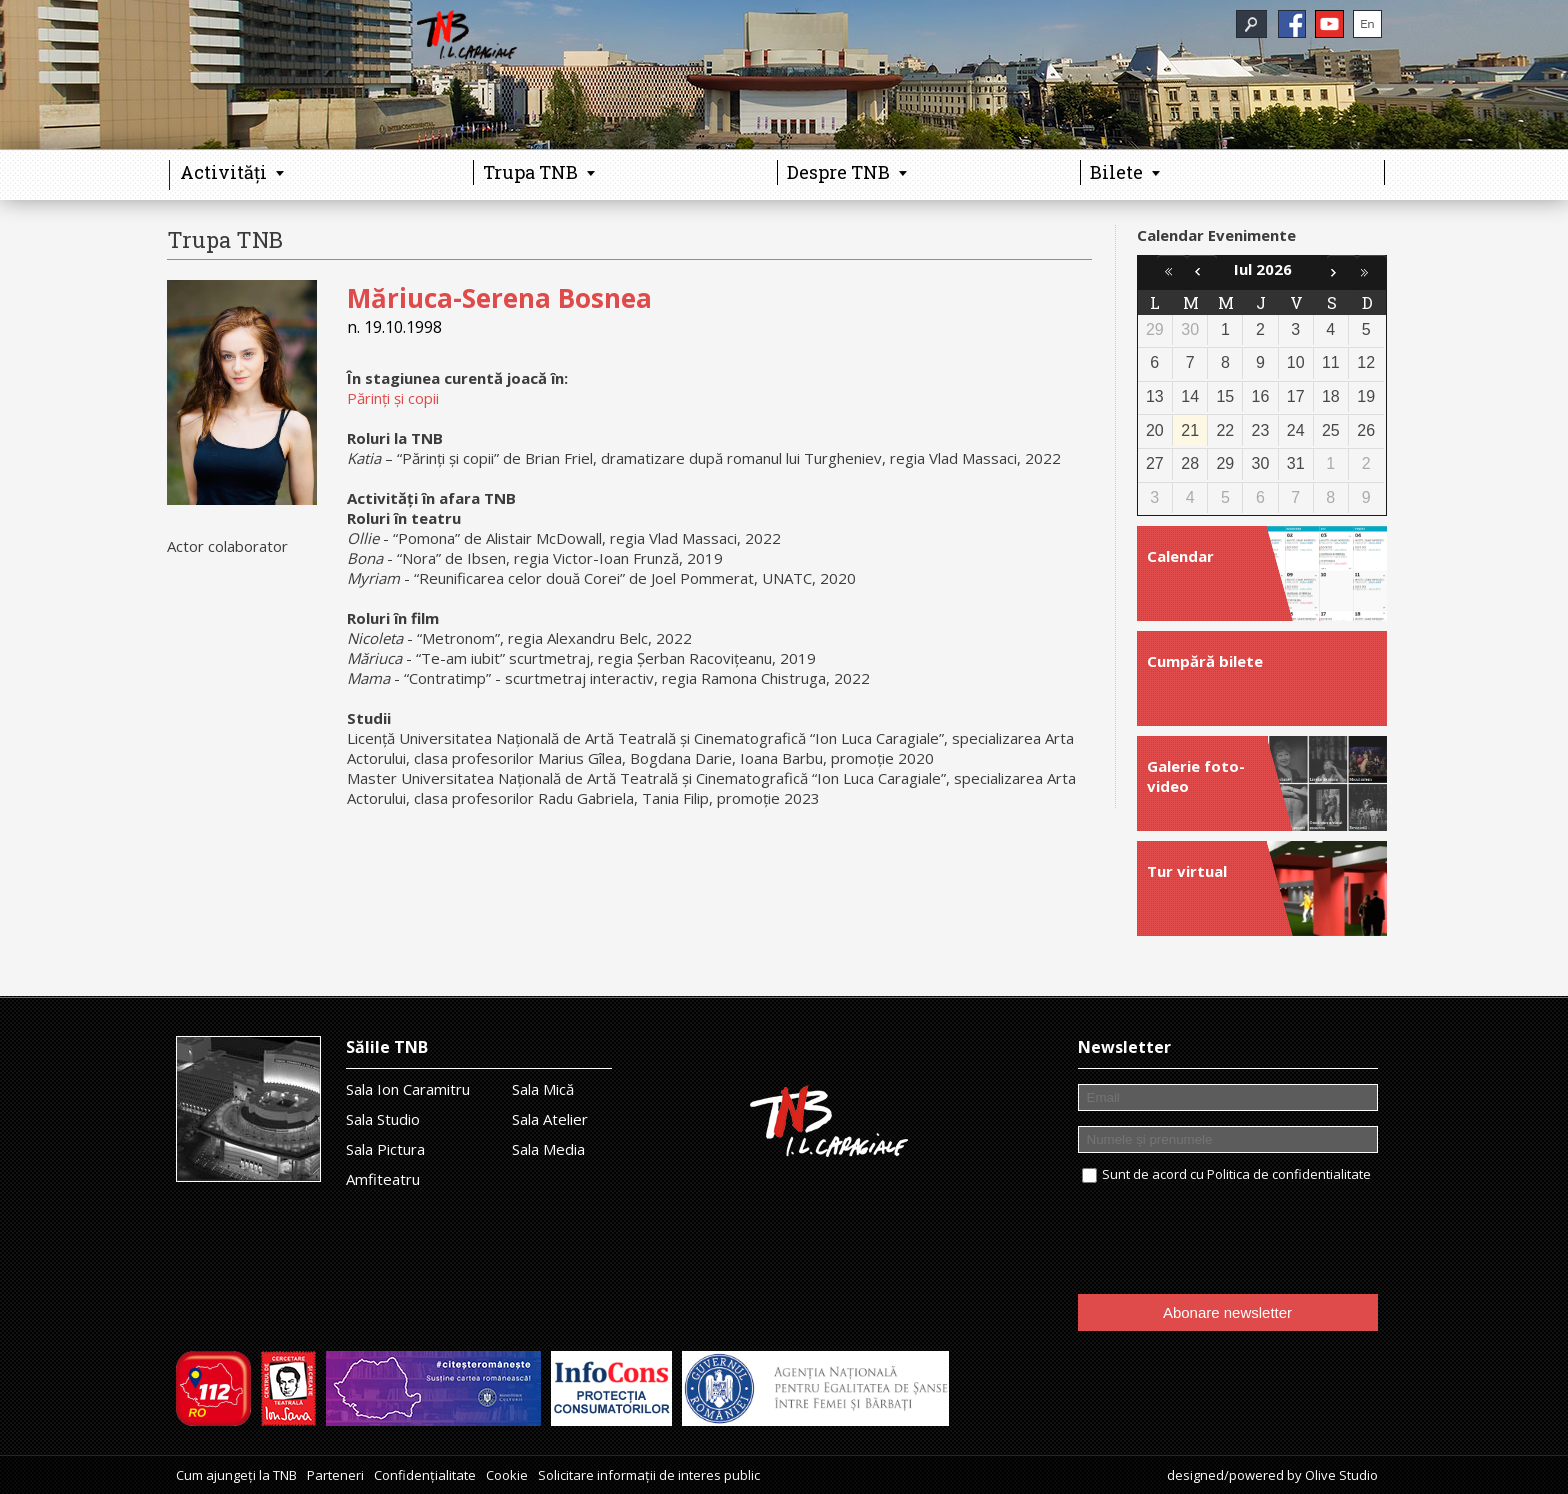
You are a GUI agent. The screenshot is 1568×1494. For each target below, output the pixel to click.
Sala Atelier (550, 1119)
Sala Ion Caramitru (408, 1089)
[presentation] (1230, 1240)
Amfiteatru (383, 1179)
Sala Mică (543, 1089)
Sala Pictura (385, 1149)
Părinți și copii (393, 398)
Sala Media (548, 1149)
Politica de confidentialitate (1289, 1174)
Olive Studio (1341, 1475)
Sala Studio (383, 1119)
